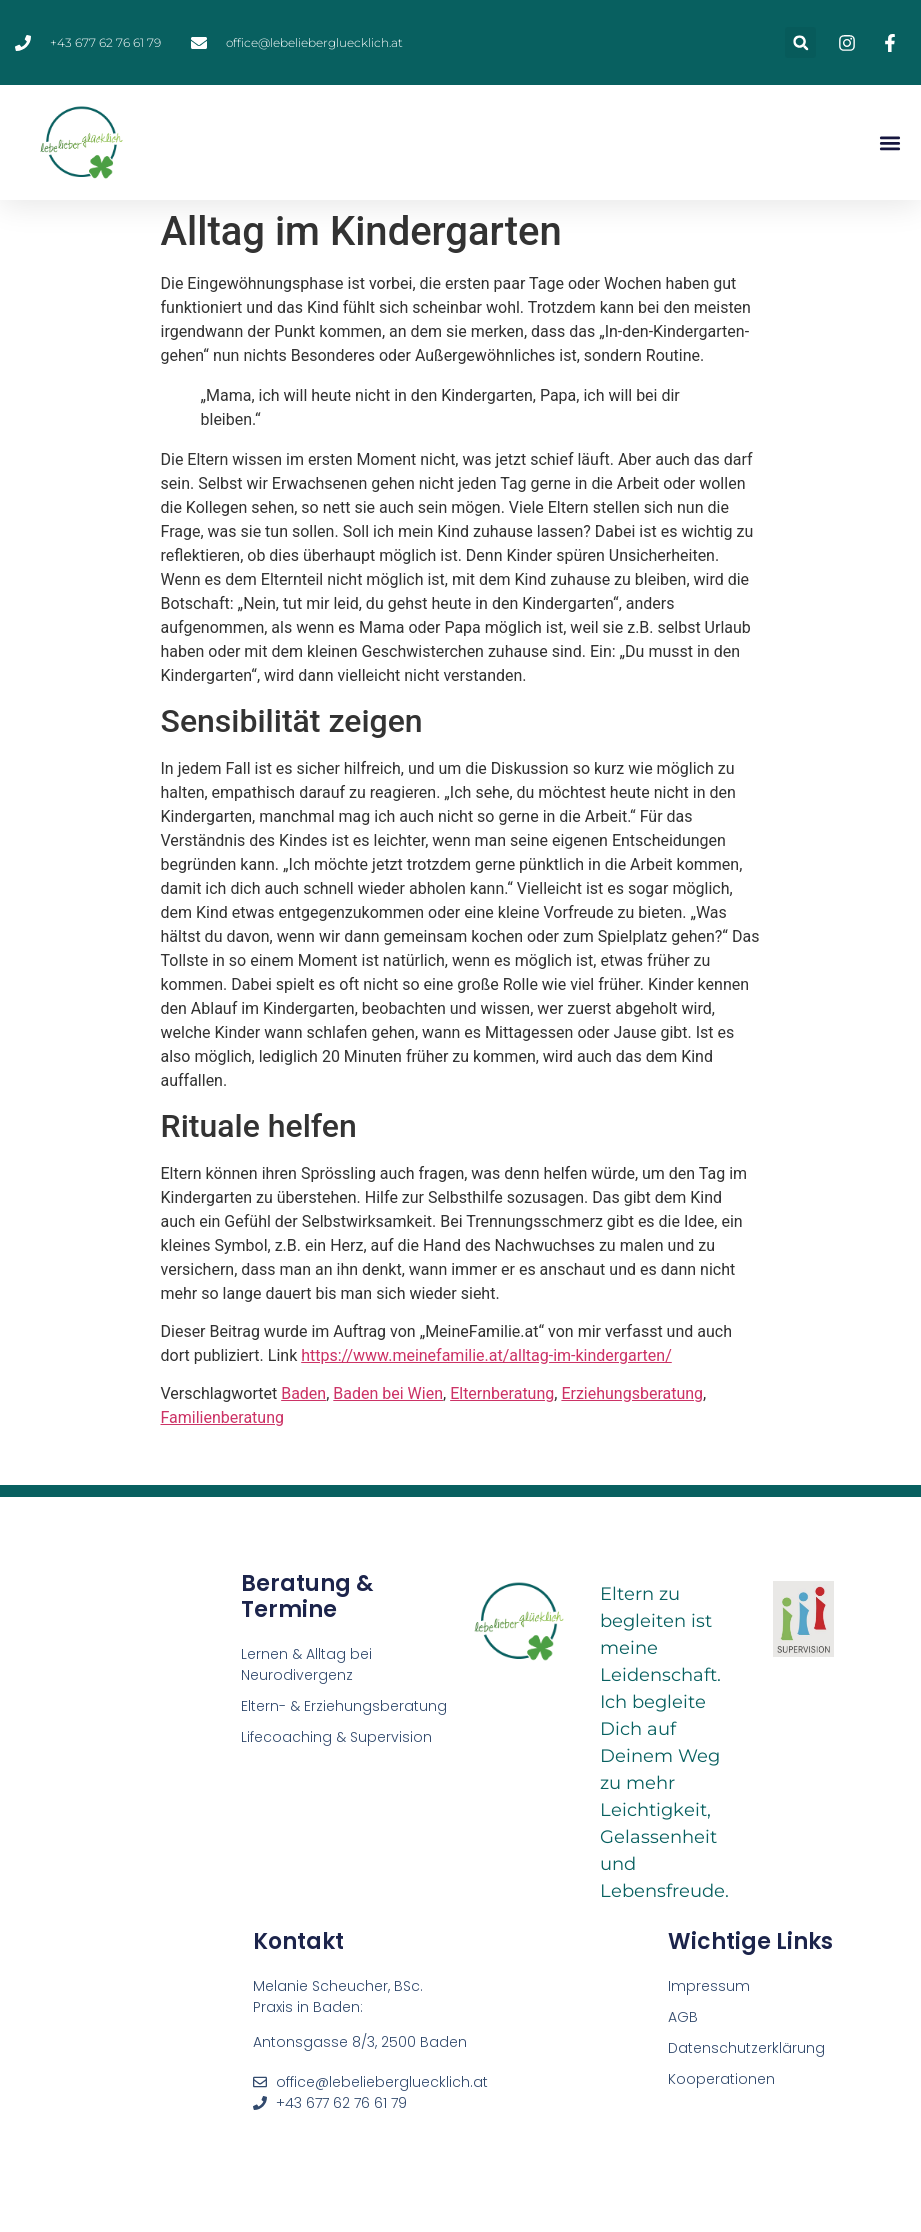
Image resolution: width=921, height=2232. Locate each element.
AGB (683, 2017)
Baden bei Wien (388, 1393)
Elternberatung (502, 1393)
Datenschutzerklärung (746, 2048)
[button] (800, 42)
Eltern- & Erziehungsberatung (344, 1706)
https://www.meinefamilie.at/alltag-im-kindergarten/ (486, 1355)
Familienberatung (222, 1417)
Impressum (709, 1986)
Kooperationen (723, 2079)
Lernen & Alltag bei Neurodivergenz (306, 1664)
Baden (303, 1393)
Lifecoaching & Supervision (336, 1737)
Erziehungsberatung (632, 1393)
